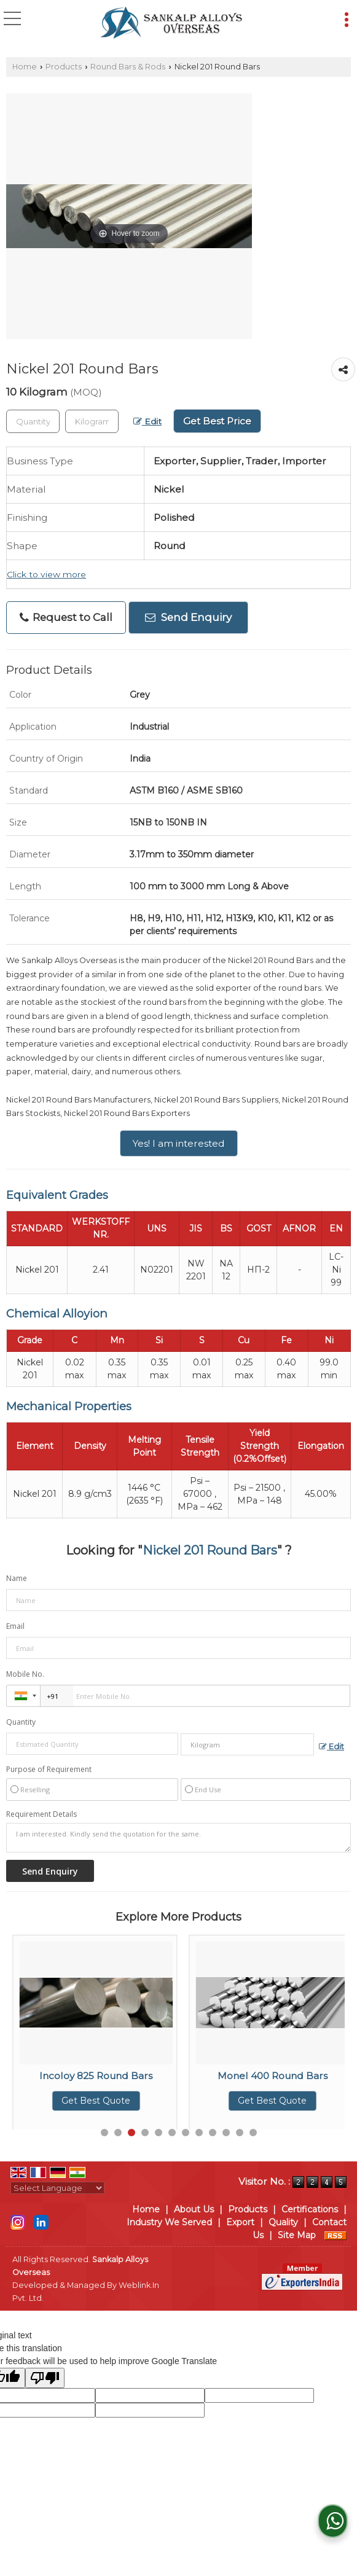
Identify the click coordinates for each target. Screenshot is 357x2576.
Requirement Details (41, 1814)
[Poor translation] (45, 2378)
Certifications (309, 2209)
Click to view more (46, 574)
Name (16, 1578)
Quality (283, 2222)
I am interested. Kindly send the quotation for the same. (178, 1837)
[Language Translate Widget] (57, 2188)
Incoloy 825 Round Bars (272, 2076)
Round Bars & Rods (127, 66)
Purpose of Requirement (49, 1769)
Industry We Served (169, 2222)
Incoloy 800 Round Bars (96, 2076)
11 (239, 2132)
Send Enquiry (188, 617)
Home (24, 66)
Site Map (297, 2235)
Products (63, 66)
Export (240, 2222)
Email (15, 1626)
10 (226, 2132)
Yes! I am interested (179, 1143)
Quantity (21, 1722)
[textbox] (92, 421)
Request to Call (66, 617)
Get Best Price (217, 421)
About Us (194, 2209)
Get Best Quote (95, 2100)
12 (253, 2132)
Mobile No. (25, 1674)
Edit (147, 421)
